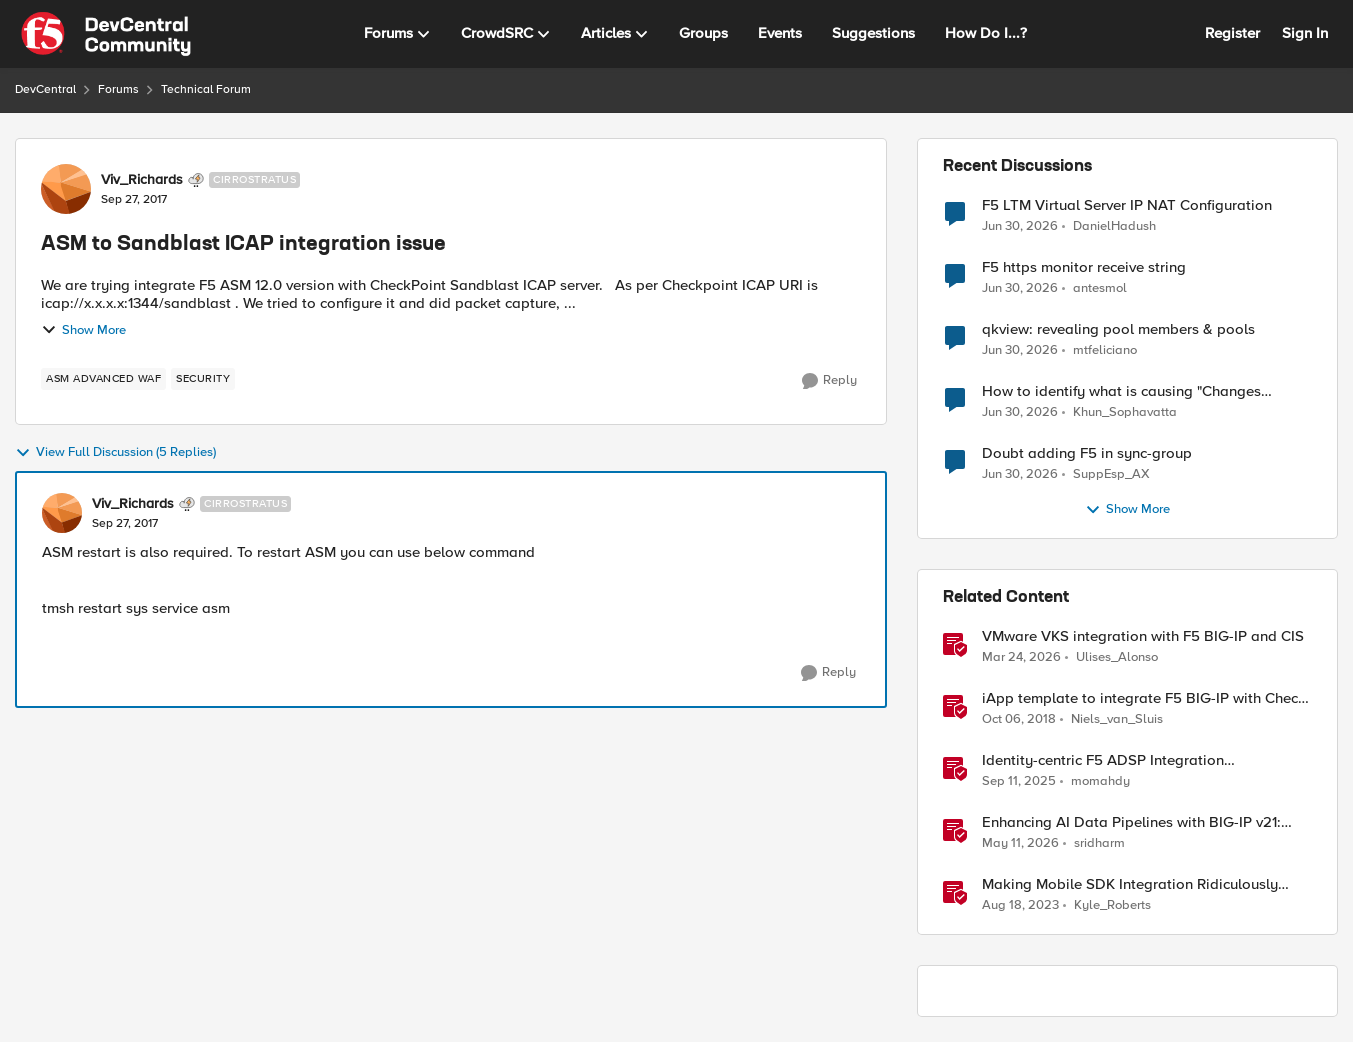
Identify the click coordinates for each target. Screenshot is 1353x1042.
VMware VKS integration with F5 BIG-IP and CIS (1143, 636)
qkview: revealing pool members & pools (1118, 329)
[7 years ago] (1019, 720)
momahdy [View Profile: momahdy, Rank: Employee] (1100, 781)
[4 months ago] (1021, 658)
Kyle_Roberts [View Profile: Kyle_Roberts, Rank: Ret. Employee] (1112, 905)
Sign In (1305, 33)
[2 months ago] (1020, 844)
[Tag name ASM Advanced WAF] (103, 379)
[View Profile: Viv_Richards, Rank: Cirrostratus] (66, 189)
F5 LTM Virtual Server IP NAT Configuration (1127, 205)
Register (1232, 33)
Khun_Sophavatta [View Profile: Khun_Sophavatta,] (1125, 412)
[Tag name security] (203, 379)
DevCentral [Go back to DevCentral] (45, 89)
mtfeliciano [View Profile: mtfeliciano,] (1105, 350)
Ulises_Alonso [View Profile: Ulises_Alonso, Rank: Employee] (1117, 657)
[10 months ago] (1019, 782)
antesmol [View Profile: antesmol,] (1100, 288)
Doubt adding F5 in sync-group (1087, 453)
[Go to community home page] (106, 34)
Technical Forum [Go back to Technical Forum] (206, 89)
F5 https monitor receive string (1084, 267)
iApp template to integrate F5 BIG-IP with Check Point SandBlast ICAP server (1144, 698)
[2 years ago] (1020, 906)
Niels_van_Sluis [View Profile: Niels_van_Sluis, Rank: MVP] (1117, 719)
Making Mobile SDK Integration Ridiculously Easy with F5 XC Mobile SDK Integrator (1130, 884)
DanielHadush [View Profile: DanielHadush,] (1114, 225)
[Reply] (829, 381)
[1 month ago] (1020, 226)
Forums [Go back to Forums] (118, 89)
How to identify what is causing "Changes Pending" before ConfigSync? (1121, 391)
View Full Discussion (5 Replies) (115, 453)
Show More (83, 330)
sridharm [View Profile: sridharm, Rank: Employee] (1099, 843)
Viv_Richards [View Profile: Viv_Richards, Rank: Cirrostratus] (142, 180)
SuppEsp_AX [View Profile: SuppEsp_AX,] (1111, 474)
